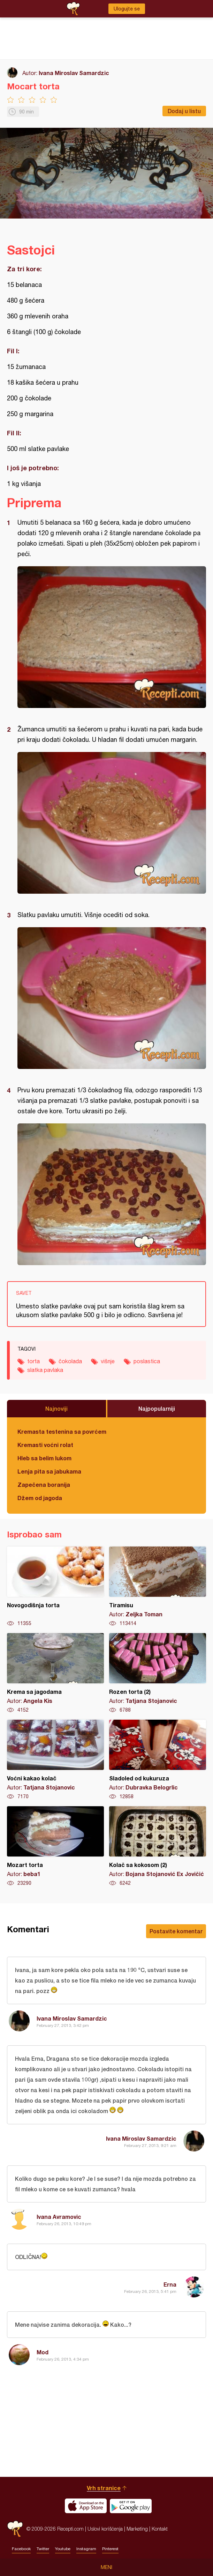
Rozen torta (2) (157, 1673)
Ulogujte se (127, 9)
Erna (169, 2284)
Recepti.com (15, 2528)
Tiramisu (157, 1587)
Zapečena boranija (43, 1484)
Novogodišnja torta (55, 1587)
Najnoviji (56, 1408)
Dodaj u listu (184, 111)
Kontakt (160, 2529)
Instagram (86, 2548)
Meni (106, 2567)
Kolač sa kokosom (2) (157, 1846)
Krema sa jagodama (55, 1673)
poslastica (147, 1361)
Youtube (62, 2548)
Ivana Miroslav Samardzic (74, 72)
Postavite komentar (176, 1931)
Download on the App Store (86, 2506)
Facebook (21, 2548)
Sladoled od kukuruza (157, 1760)
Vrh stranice (104, 2488)
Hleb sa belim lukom (44, 1458)
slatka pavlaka (45, 1370)
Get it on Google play (131, 2506)
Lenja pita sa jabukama (49, 1471)
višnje (108, 1361)
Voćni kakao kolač (55, 1760)
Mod (42, 2352)
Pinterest (110, 2548)
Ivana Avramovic (59, 2216)
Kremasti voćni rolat (45, 1444)
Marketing (137, 2529)
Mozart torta (55, 1846)
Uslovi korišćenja (105, 2529)
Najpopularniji (156, 1408)
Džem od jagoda (39, 1497)
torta (33, 1361)
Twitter (43, 2548)
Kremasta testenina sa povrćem (61, 1431)
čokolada (70, 1361)
